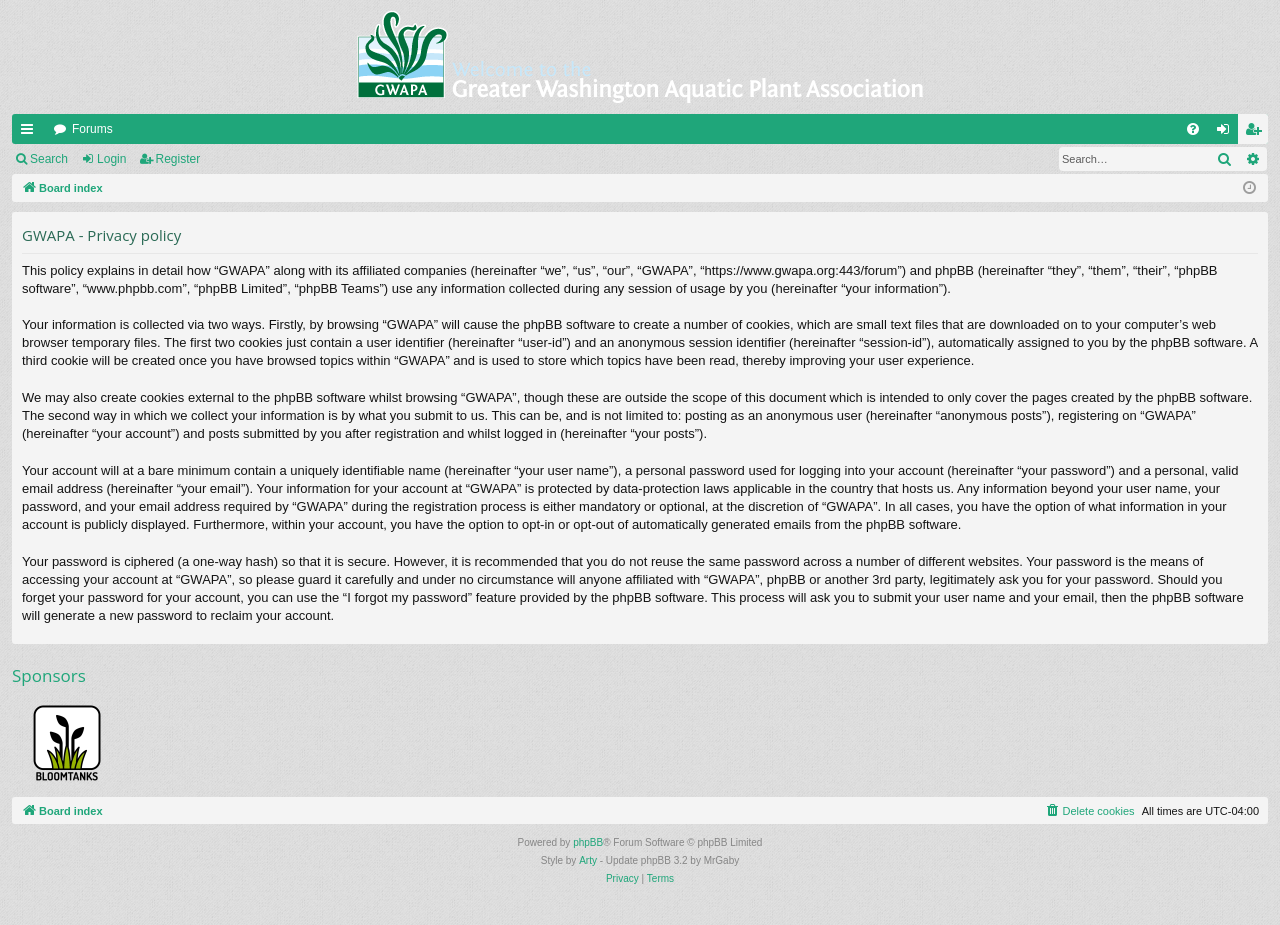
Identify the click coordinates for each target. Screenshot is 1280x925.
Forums (92, 129)
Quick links (31, 133)
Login (111, 159)
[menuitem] (1193, 129)
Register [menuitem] (1257, 133)
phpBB (588, 842)
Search (49, 159)
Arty (588, 860)
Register (178, 159)
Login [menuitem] (1227, 133)
